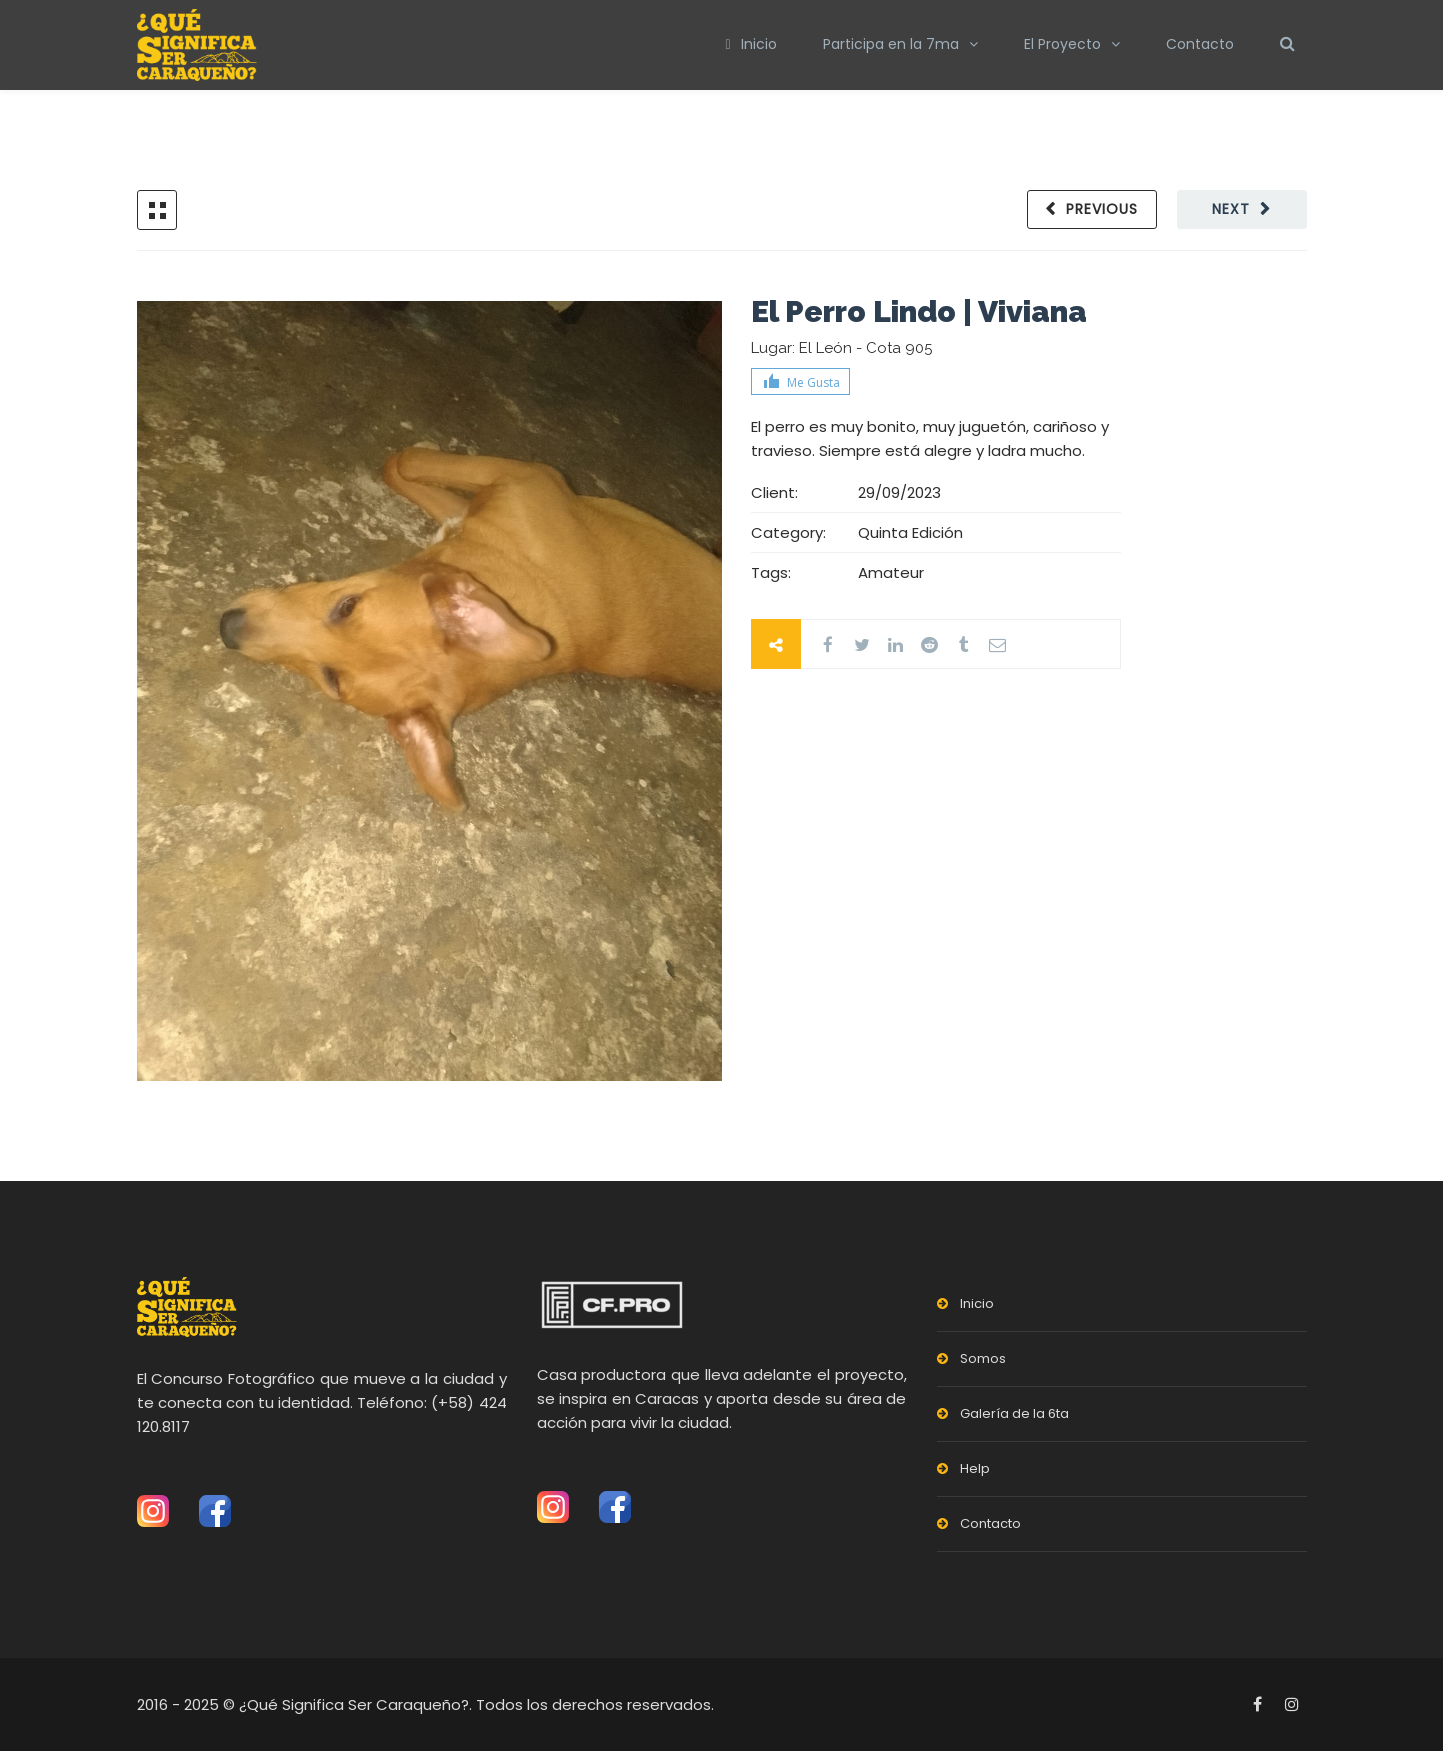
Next (1231, 209)
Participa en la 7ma (891, 44)
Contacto (1200, 44)
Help (975, 1468)
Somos (983, 1358)
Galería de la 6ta (1014, 1413)
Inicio (750, 44)
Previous (1102, 209)
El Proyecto (1062, 44)
